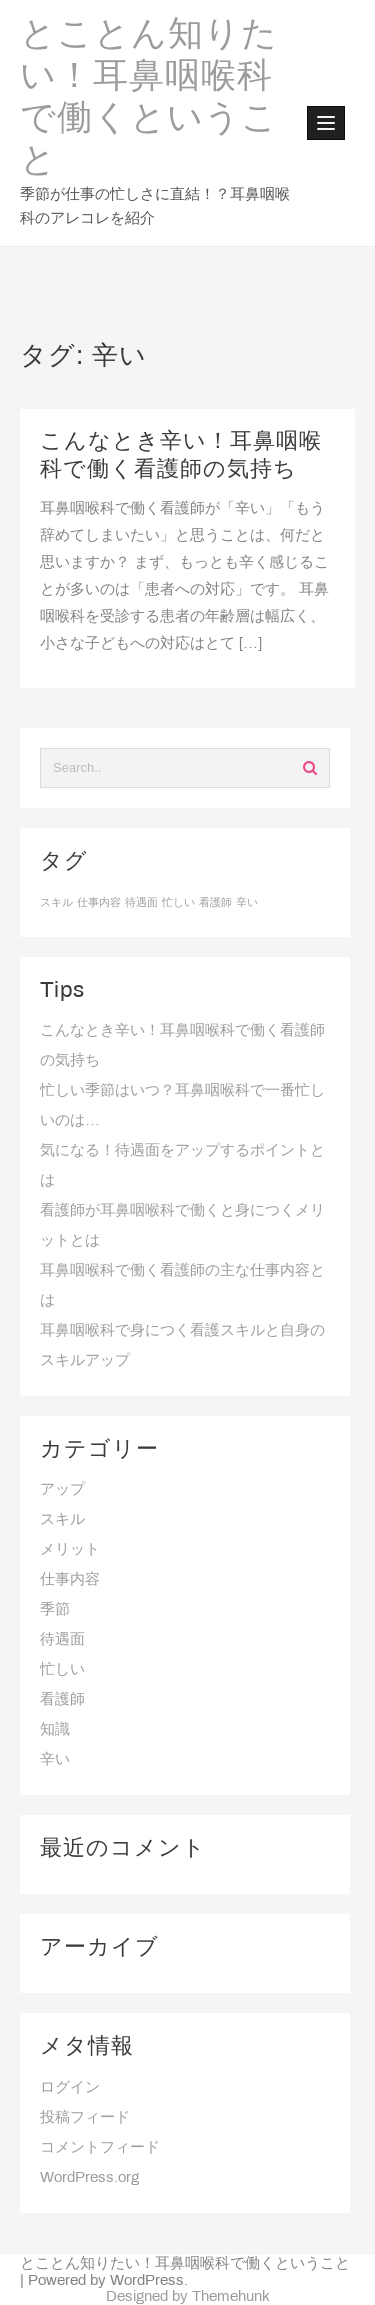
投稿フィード (85, 2118)
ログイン (70, 2088)
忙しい (62, 1670)
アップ (62, 1490)
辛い (55, 1760)
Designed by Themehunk (188, 2297)
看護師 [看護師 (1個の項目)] (215, 903)
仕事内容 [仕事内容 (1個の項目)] (99, 903)
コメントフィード (100, 2148)
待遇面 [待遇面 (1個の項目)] (141, 903)
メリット (70, 1550)
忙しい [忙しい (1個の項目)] (178, 903)
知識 (55, 1730)
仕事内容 (70, 1580)
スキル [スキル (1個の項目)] (56, 903)
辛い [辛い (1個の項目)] (247, 903)
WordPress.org (89, 2178)
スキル (62, 1520)
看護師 (62, 1700)
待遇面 (62, 1640)
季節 (55, 1610)
